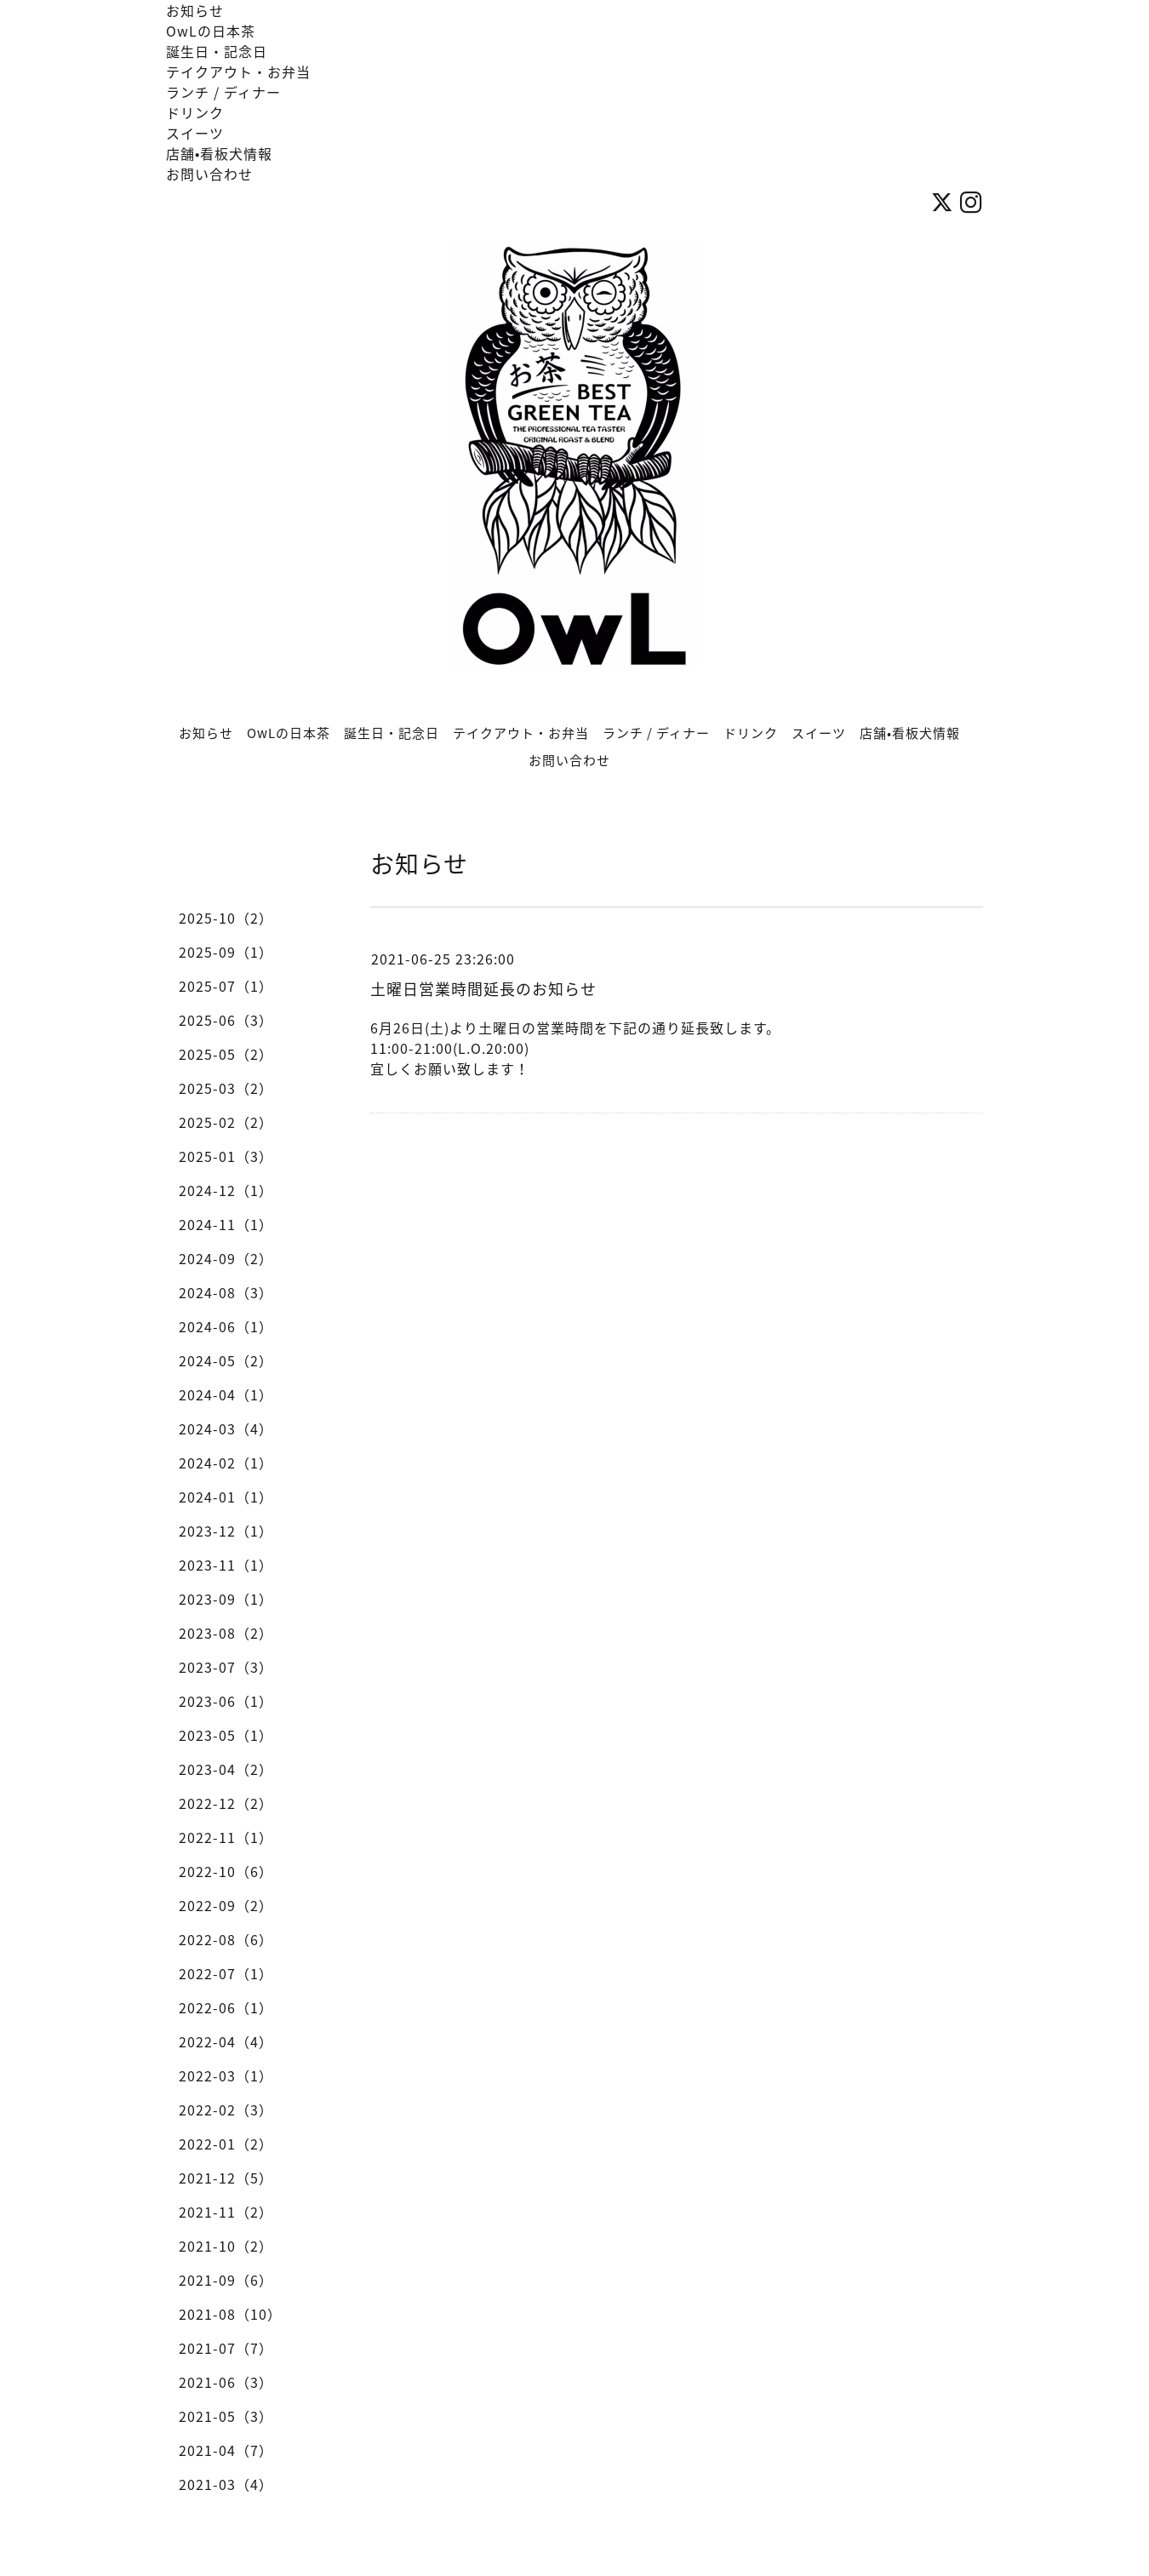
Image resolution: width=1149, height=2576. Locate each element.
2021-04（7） (226, 2450)
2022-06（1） (226, 2007)
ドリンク (195, 112)
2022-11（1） (226, 1837)
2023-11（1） (226, 1564)
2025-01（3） (226, 1156)
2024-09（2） (226, 1258)
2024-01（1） (226, 1496)
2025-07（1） (226, 986)
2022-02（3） (226, 2109)
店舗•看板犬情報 (219, 153)
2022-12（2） (226, 1803)
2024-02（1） (226, 1462)
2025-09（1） (226, 952)
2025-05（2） (226, 1054)
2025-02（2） (226, 1122)
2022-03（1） (226, 2075)
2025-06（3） (226, 1020)
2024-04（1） (226, 1394)
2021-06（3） (226, 2382)
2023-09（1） (226, 1599)
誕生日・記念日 (216, 51)
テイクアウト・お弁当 (238, 71)
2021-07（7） (226, 2348)
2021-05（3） (226, 2416)
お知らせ (195, 10)
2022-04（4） (226, 2041)
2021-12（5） (226, 2177)
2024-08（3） (226, 1292)
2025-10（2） (226, 917)
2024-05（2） (226, 1360)
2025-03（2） (226, 1088)
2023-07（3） (226, 1667)
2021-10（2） (226, 2245)
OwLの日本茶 (210, 30)
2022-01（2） (226, 2143)
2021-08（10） (230, 2314)
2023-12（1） (226, 1530)
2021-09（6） (226, 2280)
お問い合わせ (209, 173)
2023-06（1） (226, 1701)
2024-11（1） (226, 1224)
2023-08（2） (226, 1633)
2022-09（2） (226, 1905)
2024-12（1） (226, 1190)
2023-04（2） (226, 1769)
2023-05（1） (226, 1735)
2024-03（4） (226, 1428)
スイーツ (195, 133)
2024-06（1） (226, 1326)
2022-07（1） (226, 1973)
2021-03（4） (226, 2484)
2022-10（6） (226, 1871)
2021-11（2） (226, 2211)
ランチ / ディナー (223, 92)
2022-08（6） (226, 1939)
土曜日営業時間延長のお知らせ (483, 988)
